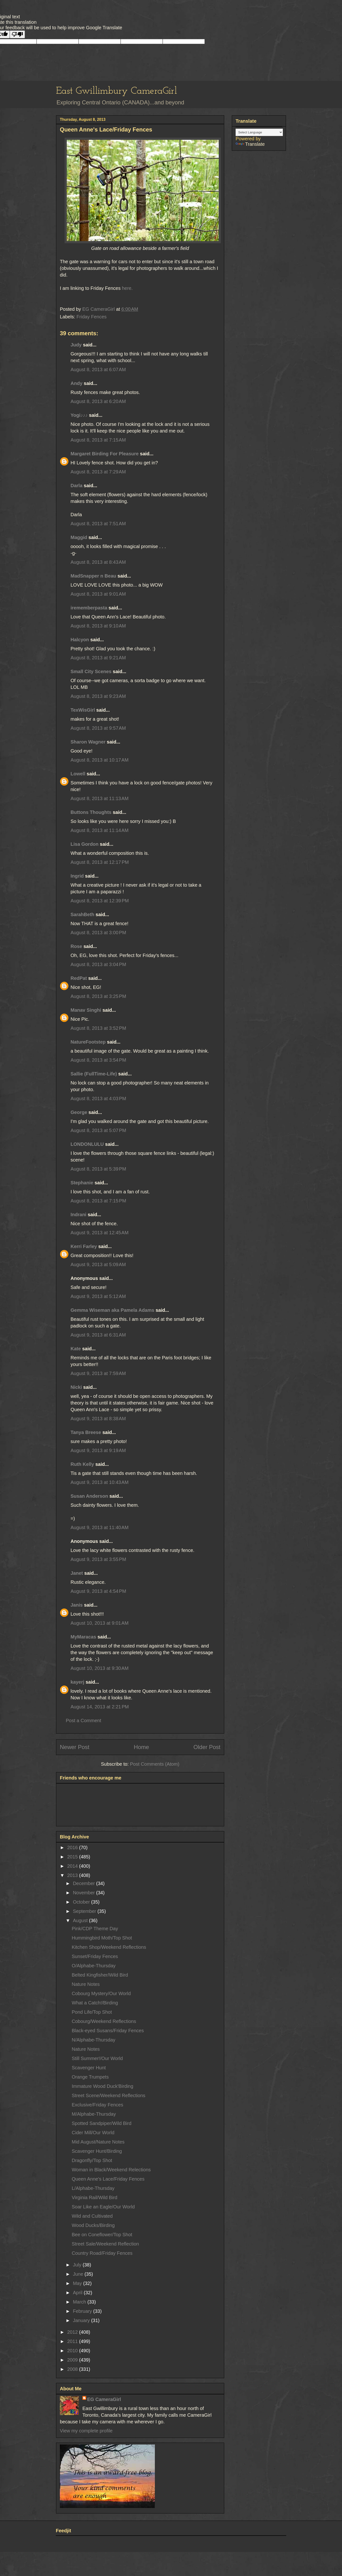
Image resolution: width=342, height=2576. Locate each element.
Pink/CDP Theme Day (95, 1928)
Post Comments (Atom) (154, 1764)
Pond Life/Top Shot (92, 2012)
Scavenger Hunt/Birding (97, 2151)
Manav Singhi (86, 1010)
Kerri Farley (84, 1246)
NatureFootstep (88, 1042)
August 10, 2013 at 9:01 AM (99, 1623)
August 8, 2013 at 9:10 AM (98, 625)
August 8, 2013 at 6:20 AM (98, 401)
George (79, 1112)
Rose (76, 946)
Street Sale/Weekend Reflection (105, 2243)
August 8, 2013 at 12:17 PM (100, 862)
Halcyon (80, 639)
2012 (73, 2332)
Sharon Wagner (88, 741)
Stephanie (82, 1182)
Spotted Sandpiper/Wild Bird (101, 2123)
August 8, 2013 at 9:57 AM (98, 728)
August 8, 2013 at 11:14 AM (99, 830)
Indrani (78, 1214)
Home (141, 1747)
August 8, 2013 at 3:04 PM (98, 964)
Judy (76, 344)
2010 (73, 2350)
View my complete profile (86, 2430)
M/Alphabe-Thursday (94, 2114)
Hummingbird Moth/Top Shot (102, 1937)
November (84, 1892)
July (78, 2264)
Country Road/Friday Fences (102, 2253)
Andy (76, 383)
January (82, 2320)
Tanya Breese (86, 1432)
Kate (76, 1348)
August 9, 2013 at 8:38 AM (98, 1418)
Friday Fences (91, 316)
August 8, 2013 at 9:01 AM (98, 594)
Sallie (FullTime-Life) (94, 1073)
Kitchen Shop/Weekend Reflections (109, 1947)
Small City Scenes (91, 671)
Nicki (76, 1387)
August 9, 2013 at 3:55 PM (98, 1559)
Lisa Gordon (85, 844)
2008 (73, 2369)
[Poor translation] (17, 34)
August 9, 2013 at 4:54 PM (98, 1591)
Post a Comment (83, 1720)
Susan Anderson (89, 1496)
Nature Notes (86, 1984)
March (80, 2301)
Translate (250, 144)
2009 (73, 2359)
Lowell (78, 773)
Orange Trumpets (90, 2077)
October (82, 1902)
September (85, 1911)
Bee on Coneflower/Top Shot (102, 2234)
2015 (73, 1856)
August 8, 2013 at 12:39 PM (100, 900)
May (78, 2283)
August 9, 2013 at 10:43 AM (99, 1482)
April (78, 2292)
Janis (77, 1605)
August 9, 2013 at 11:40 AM (99, 1527)
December (84, 1883)
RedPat (79, 978)
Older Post (207, 1747)
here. (127, 288)
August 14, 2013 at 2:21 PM (100, 1706)
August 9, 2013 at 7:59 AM (98, 1373)
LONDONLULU (87, 1144)
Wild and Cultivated (92, 2216)
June (79, 2274)
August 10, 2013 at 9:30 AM (99, 1668)
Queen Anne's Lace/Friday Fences (108, 2179)
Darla (76, 485)
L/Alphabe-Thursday (93, 2188)
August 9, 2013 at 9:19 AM (98, 1450)
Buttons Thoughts (91, 812)
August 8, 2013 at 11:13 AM (99, 798)
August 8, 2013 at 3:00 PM (98, 932)
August (81, 1920)
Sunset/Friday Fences (95, 1956)
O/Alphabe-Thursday (94, 1965)
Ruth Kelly (82, 1464)
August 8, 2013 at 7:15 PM (98, 1200)
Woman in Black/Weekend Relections (111, 2169)
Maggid (79, 537)
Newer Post (74, 1747)
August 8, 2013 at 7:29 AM (98, 471)
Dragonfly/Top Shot (92, 2160)
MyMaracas (83, 1636)
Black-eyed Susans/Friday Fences (108, 2030)
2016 (73, 1847)
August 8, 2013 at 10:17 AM (99, 760)
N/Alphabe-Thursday (93, 2039)
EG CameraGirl (104, 2399)
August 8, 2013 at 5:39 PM (98, 1168)
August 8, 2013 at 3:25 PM (98, 996)
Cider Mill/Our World (93, 2132)
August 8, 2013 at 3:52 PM (98, 1028)
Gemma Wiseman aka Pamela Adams (112, 1310)
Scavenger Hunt (89, 2067)
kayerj (77, 1682)
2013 (73, 1875)
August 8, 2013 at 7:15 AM (98, 439)
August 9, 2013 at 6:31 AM (98, 1334)
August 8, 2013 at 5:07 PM (98, 1130)
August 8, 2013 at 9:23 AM (98, 696)
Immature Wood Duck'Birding (102, 2086)
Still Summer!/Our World (97, 2058)
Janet (77, 1573)
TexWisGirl (83, 710)
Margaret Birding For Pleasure (105, 453)
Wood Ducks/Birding (93, 2225)
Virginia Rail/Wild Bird (94, 2197)
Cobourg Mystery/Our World (101, 1993)
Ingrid (77, 876)
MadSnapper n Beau (93, 575)
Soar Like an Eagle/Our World (103, 2206)
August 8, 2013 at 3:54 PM (98, 1060)
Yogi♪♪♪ (79, 415)
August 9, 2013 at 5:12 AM (98, 1296)
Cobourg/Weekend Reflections (104, 2021)
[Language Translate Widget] (259, 132)
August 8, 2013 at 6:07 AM (98, 369)
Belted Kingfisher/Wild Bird (100, 1975)
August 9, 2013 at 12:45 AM (99, 1232)
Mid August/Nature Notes (98, 2141)
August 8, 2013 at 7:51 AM (98, 523)
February (83, 2311)
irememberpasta (89, 607)
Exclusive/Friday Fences (97, 2104)
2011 (73, 2341)
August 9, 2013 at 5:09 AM (98, 1264)
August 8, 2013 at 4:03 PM (98, 1098)
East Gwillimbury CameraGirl (116, 91)
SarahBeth (82, 914)
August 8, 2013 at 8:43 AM (98, 562)
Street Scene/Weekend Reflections (108, 2095)
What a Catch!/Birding (95, 2002)
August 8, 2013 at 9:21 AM (98, 657)
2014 (73, 1866)
